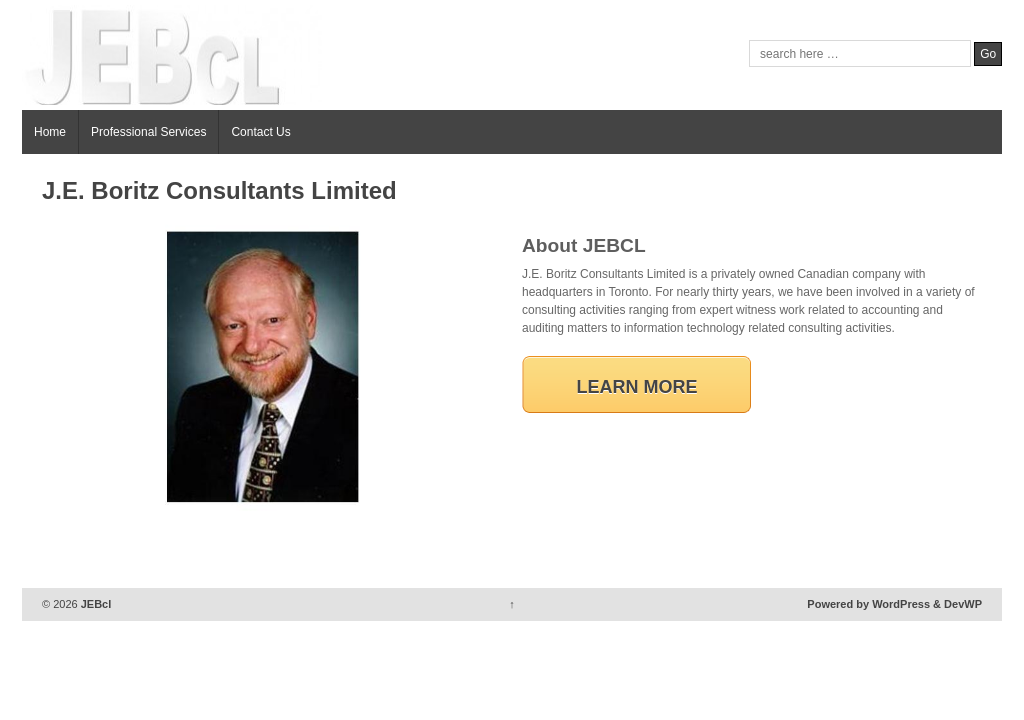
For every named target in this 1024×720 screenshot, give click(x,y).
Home (50, 132)
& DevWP (957, 604)
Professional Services (148, 132)
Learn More (637, 387)
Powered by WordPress (868, 604)
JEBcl (95, 604)
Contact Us (260, 132)
